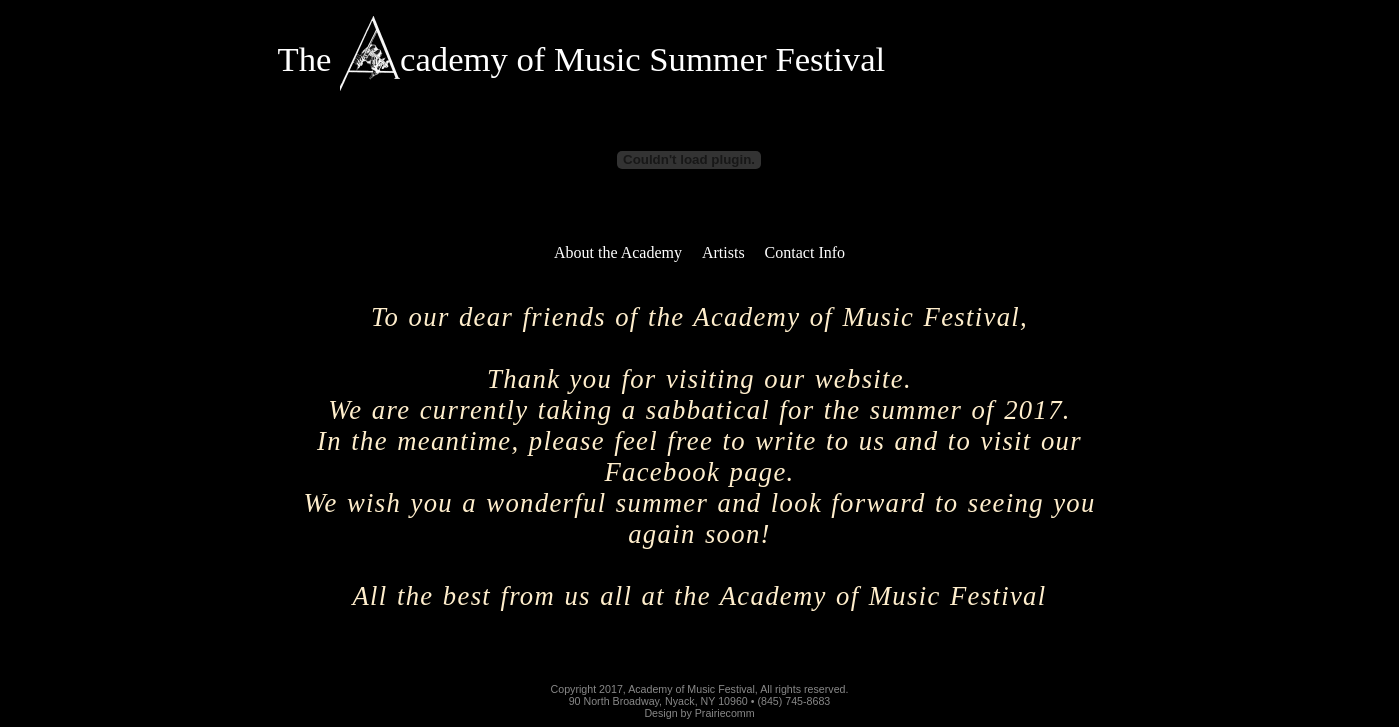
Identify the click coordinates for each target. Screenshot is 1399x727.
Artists (723, 252)
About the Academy (618, 252)
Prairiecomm (725, 713)
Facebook (662, 472)
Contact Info (805, 252)
